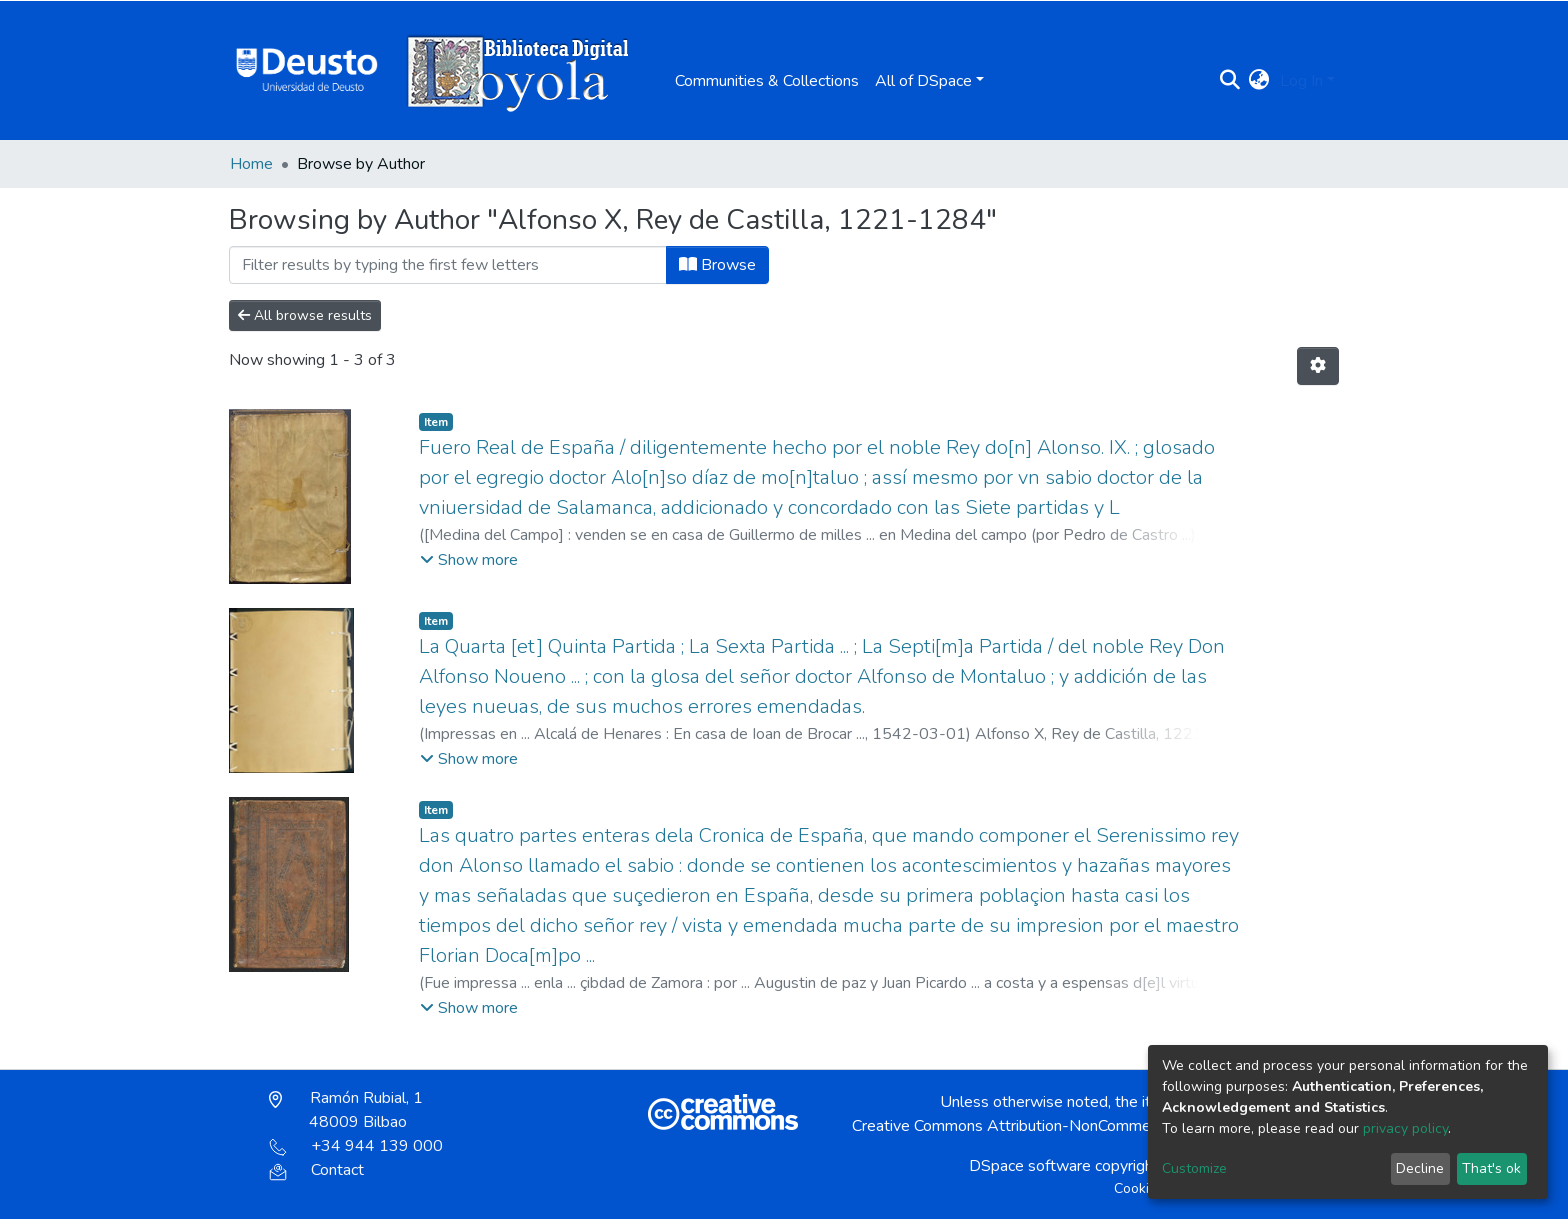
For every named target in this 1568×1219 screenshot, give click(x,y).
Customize (1194, 1168)
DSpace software (1030, 1166)
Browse (717, 265)
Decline (1420, 1168)
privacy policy (1405, 1128)
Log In (1301, 81)
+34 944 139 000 (356, 1146)
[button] (1259, 81)
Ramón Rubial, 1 (346, 1110)
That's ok (1491, 1168)
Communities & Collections (767, 81)
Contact (316, 1170)
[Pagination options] (1318, 366)
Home (251, 164)
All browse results (305, 315)
